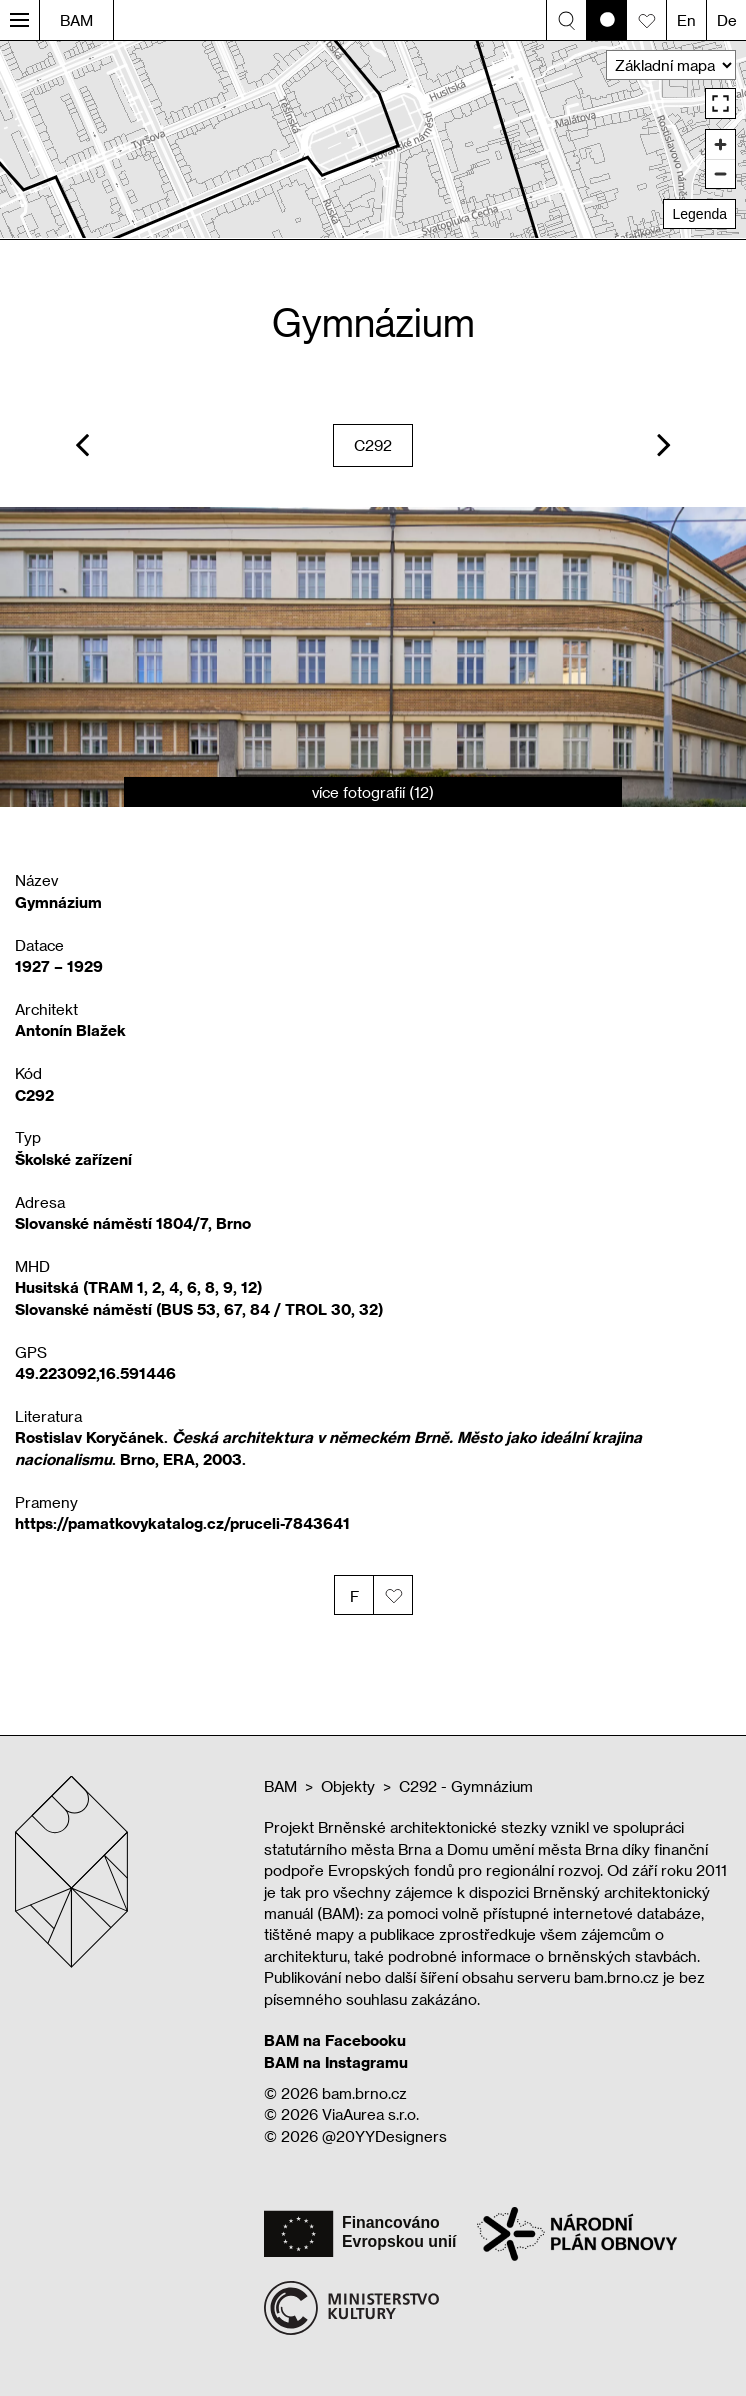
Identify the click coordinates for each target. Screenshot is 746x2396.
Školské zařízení (73, 1159)
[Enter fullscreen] (720, 103)
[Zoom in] (720, 144)
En (686, 20)
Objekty (348, 1786)
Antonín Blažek (70, 1030)
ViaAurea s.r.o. (370, 2114)
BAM (76, 20)
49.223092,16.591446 (95, 1373)
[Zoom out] (720, 173)
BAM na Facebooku (335, 2040)
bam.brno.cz (364, 2093)
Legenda (699, 214)
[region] (373, 139)
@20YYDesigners (384, 2136)
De (727, 20)
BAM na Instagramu (336, 2062)
